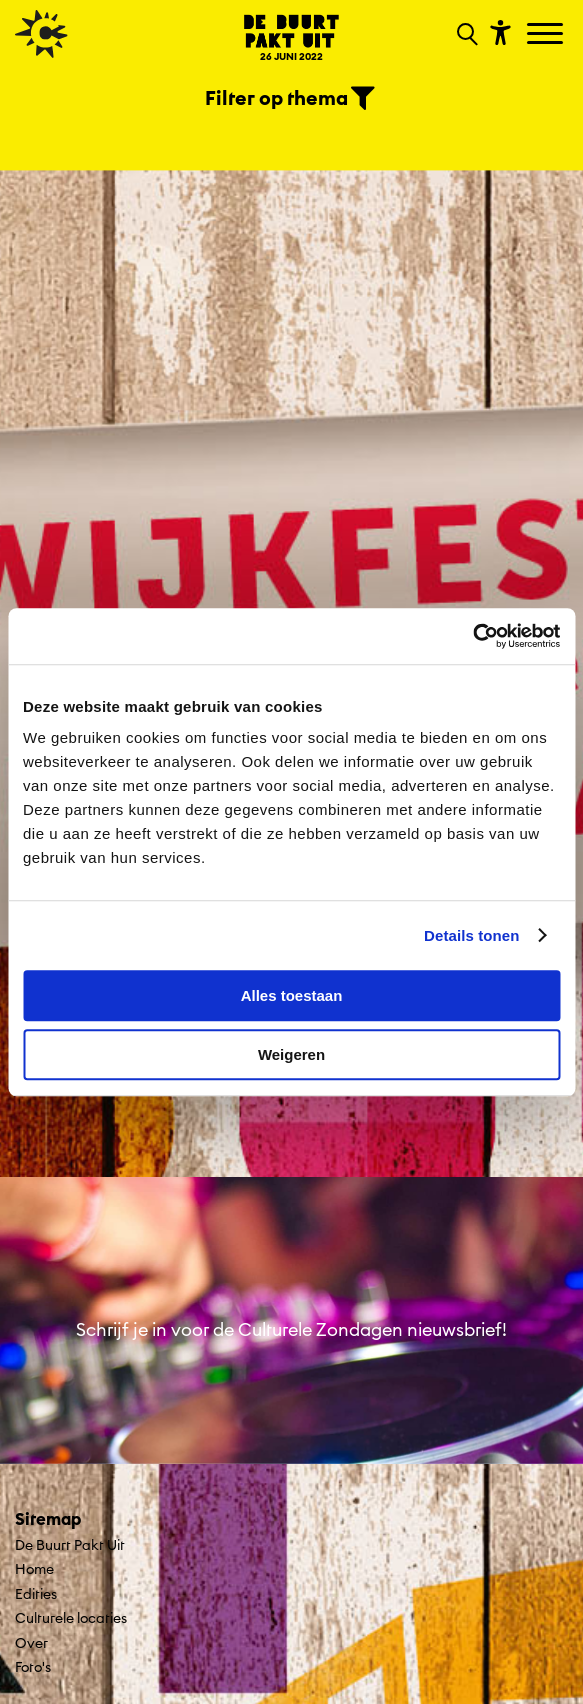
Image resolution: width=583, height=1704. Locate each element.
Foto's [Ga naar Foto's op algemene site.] (33, 1667)
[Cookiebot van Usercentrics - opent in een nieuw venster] (472, 636)
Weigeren (291, 1054)
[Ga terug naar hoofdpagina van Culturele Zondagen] (41, 34)
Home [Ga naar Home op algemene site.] (34, 1569)
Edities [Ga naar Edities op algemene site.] (36, 1594)
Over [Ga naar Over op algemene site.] (31, 1643)
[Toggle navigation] (547, 35)
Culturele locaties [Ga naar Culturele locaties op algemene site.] (71, 1618)
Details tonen (471, 935)
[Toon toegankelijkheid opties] (498, 31)
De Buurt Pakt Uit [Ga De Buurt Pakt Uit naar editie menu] (70, 1545)
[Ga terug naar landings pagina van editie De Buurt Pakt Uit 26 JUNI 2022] (291, 36)
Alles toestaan (292, 995)
